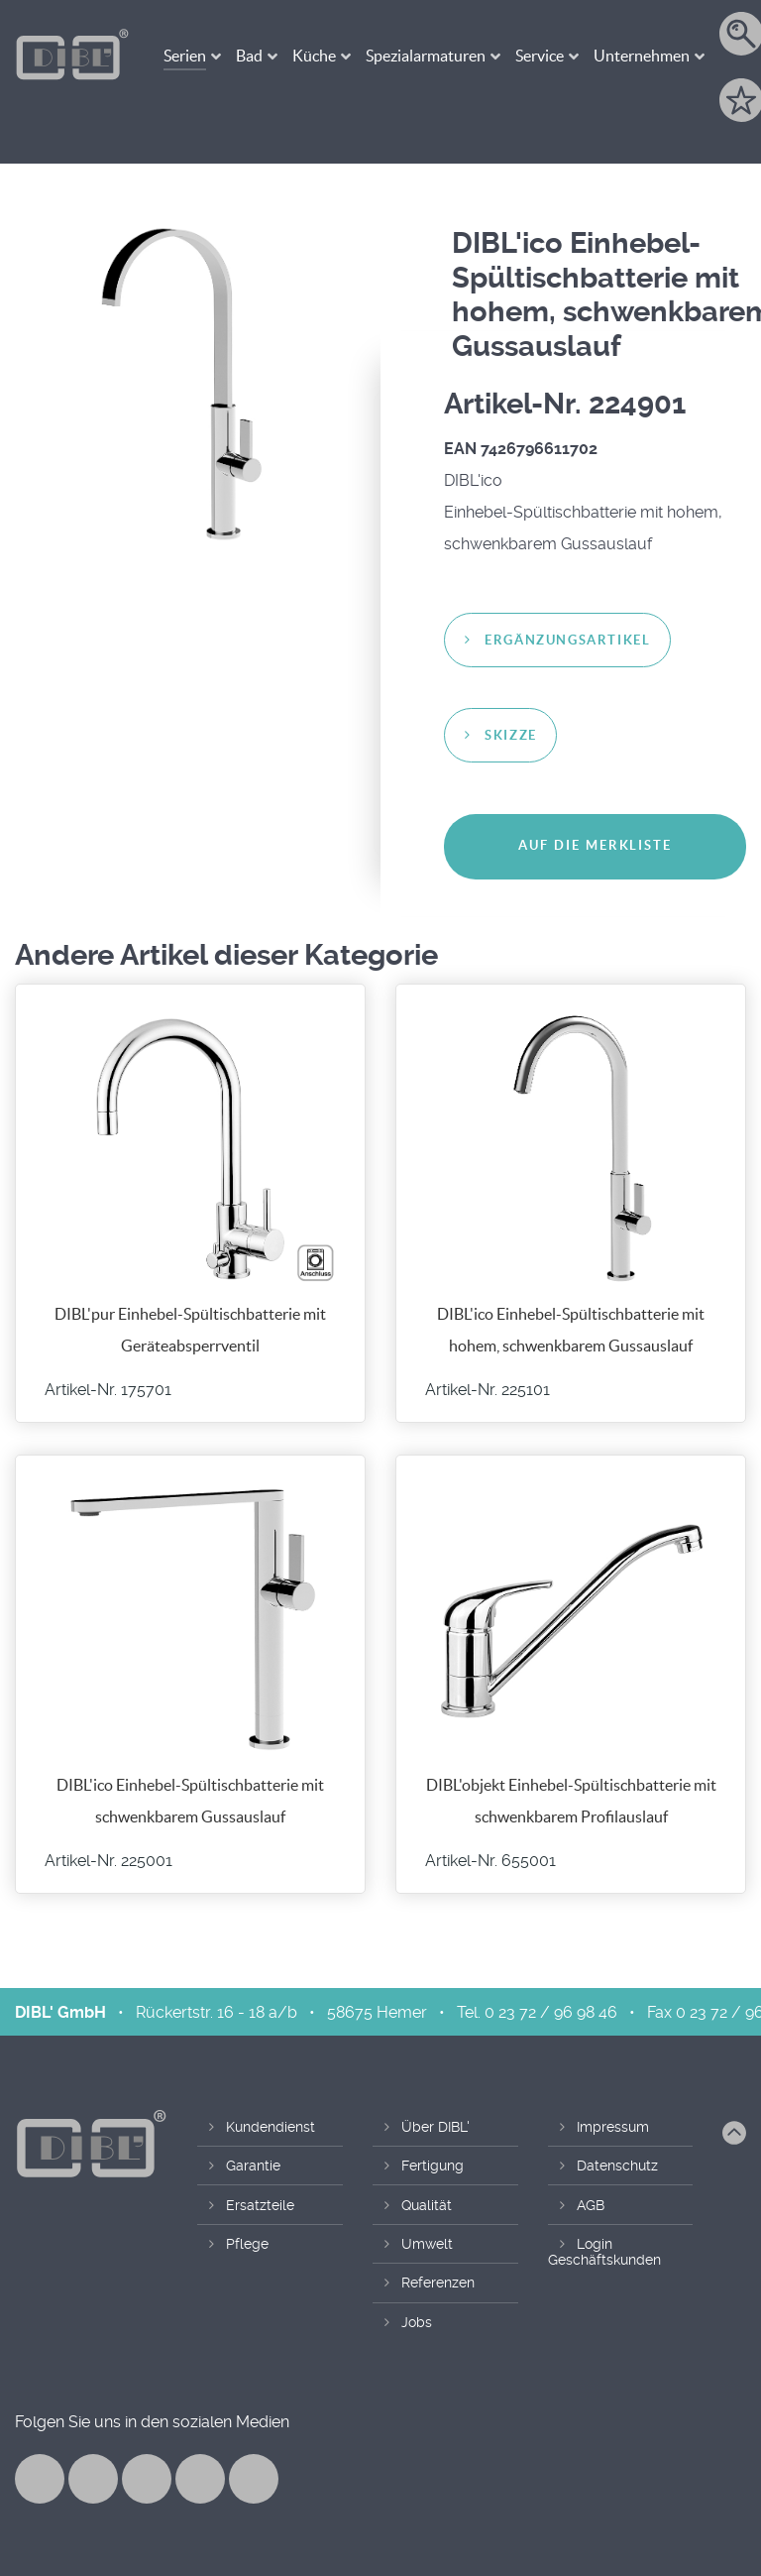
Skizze (511, 735)
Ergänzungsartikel (567, 640)
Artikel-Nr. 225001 (108, 1861)
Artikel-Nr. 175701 (108, 1390)
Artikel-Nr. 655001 (490, 1861)
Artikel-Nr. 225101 (487, 1390)
